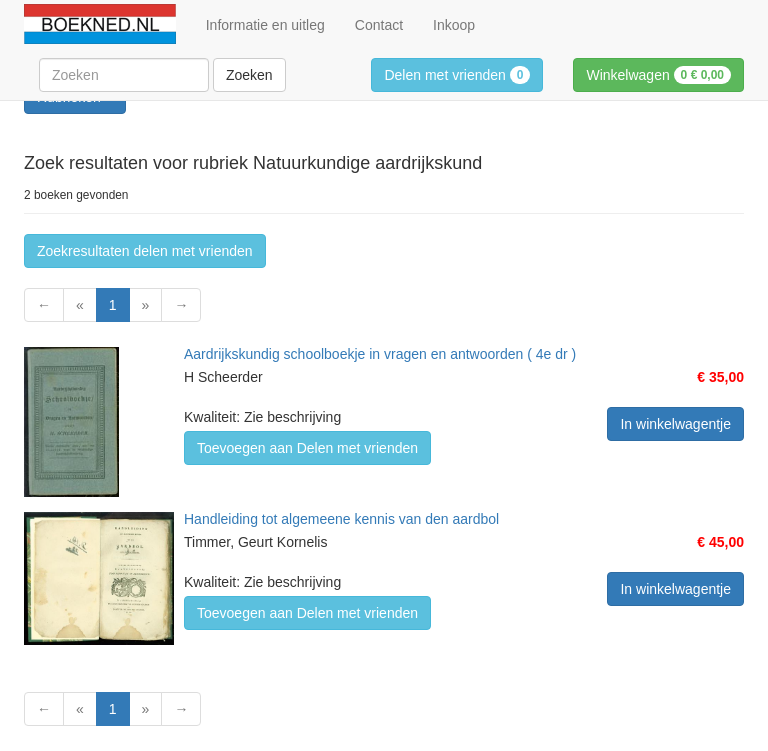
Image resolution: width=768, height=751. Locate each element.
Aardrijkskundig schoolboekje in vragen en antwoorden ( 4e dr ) (380, 354)
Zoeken (249, 75)
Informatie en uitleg (265, 25)
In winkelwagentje (675, 424)
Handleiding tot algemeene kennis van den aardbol (341, 519)
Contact (379, 25)
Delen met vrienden (457, 75)
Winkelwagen (658, 75)
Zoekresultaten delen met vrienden (145, 251)
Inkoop (454, 25)
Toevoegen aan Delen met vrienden (307, 448)
